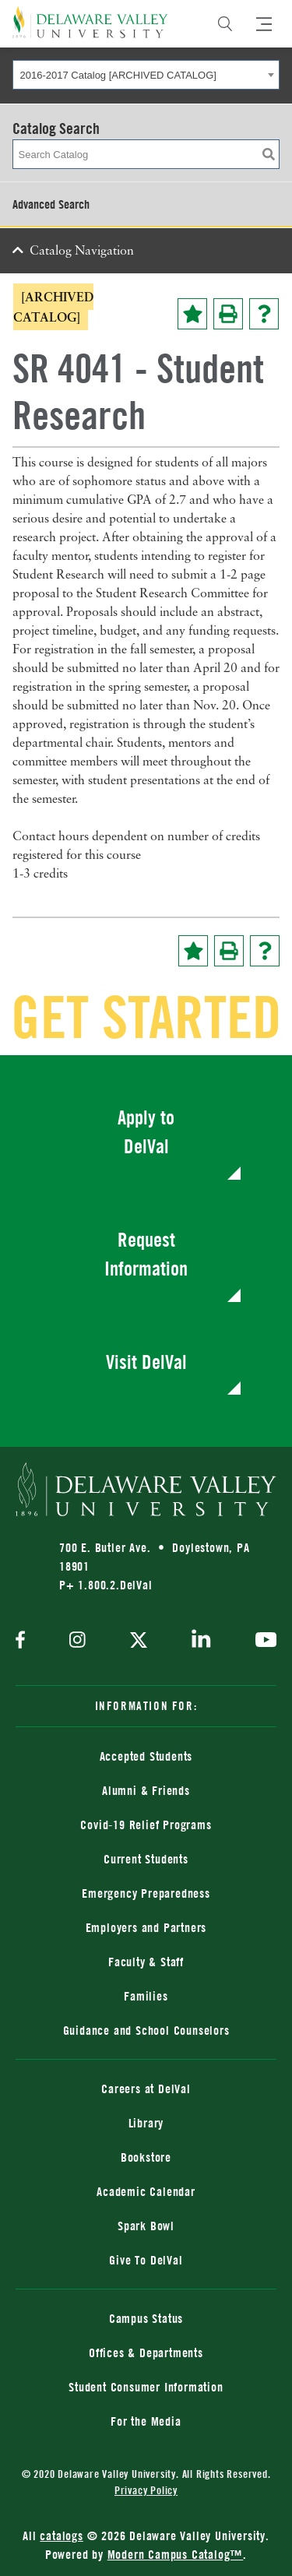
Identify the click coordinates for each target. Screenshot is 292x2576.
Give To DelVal (145, 2260)
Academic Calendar (146, 2191)
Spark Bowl (146, 2225)
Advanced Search (51, 204)
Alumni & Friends (146, 1790)
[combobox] (146, 75)
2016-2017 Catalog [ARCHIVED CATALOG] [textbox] (118, 75)
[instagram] (77, 1641)
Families (145, 1996)
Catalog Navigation (82, 251)
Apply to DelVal (146, 1132)
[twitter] (138, 1641)
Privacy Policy (146, 2490)
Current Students (146, 1859)
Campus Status (146, 2318)
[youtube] (262, 1641)
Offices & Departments (146, 2352)
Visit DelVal (146, 1362)
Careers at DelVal (146, 2088)
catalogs (61, 2535)
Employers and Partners (146, 1927)
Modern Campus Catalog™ (175, 2554)
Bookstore (146, 2157)
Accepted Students (146, 1756)
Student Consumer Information (146, 2387)
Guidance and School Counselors (146, 2030)
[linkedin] (201, 1641)
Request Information (146, 1254)
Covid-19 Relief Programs (145, 1824)
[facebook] (24, 1641)
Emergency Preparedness (146, 1893)
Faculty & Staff (146, 1961)
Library (146, 2123)
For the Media (146, 2421)
